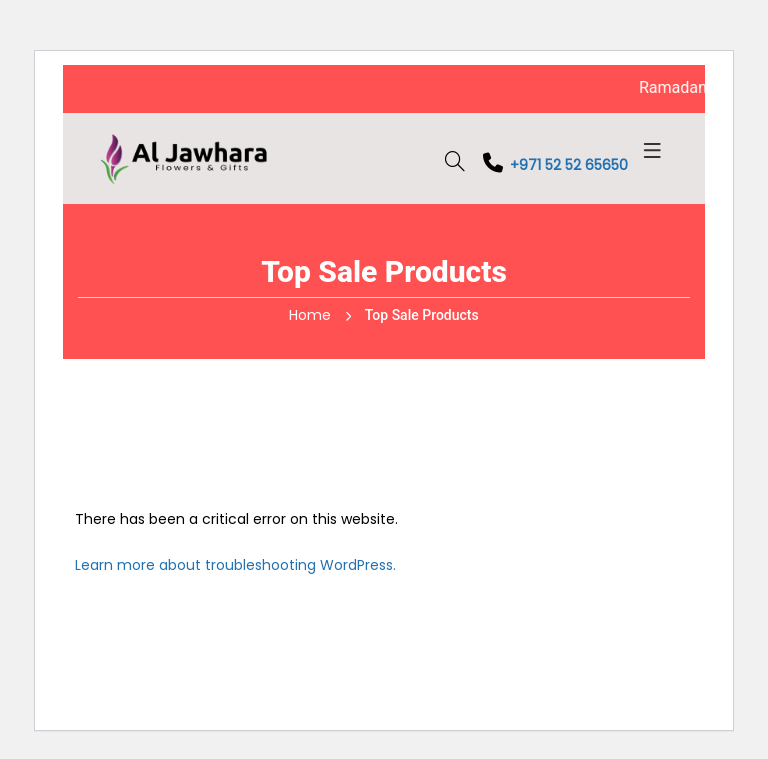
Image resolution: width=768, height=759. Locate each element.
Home (310, 315)
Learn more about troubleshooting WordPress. (235, 565)
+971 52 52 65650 (554, 165)
